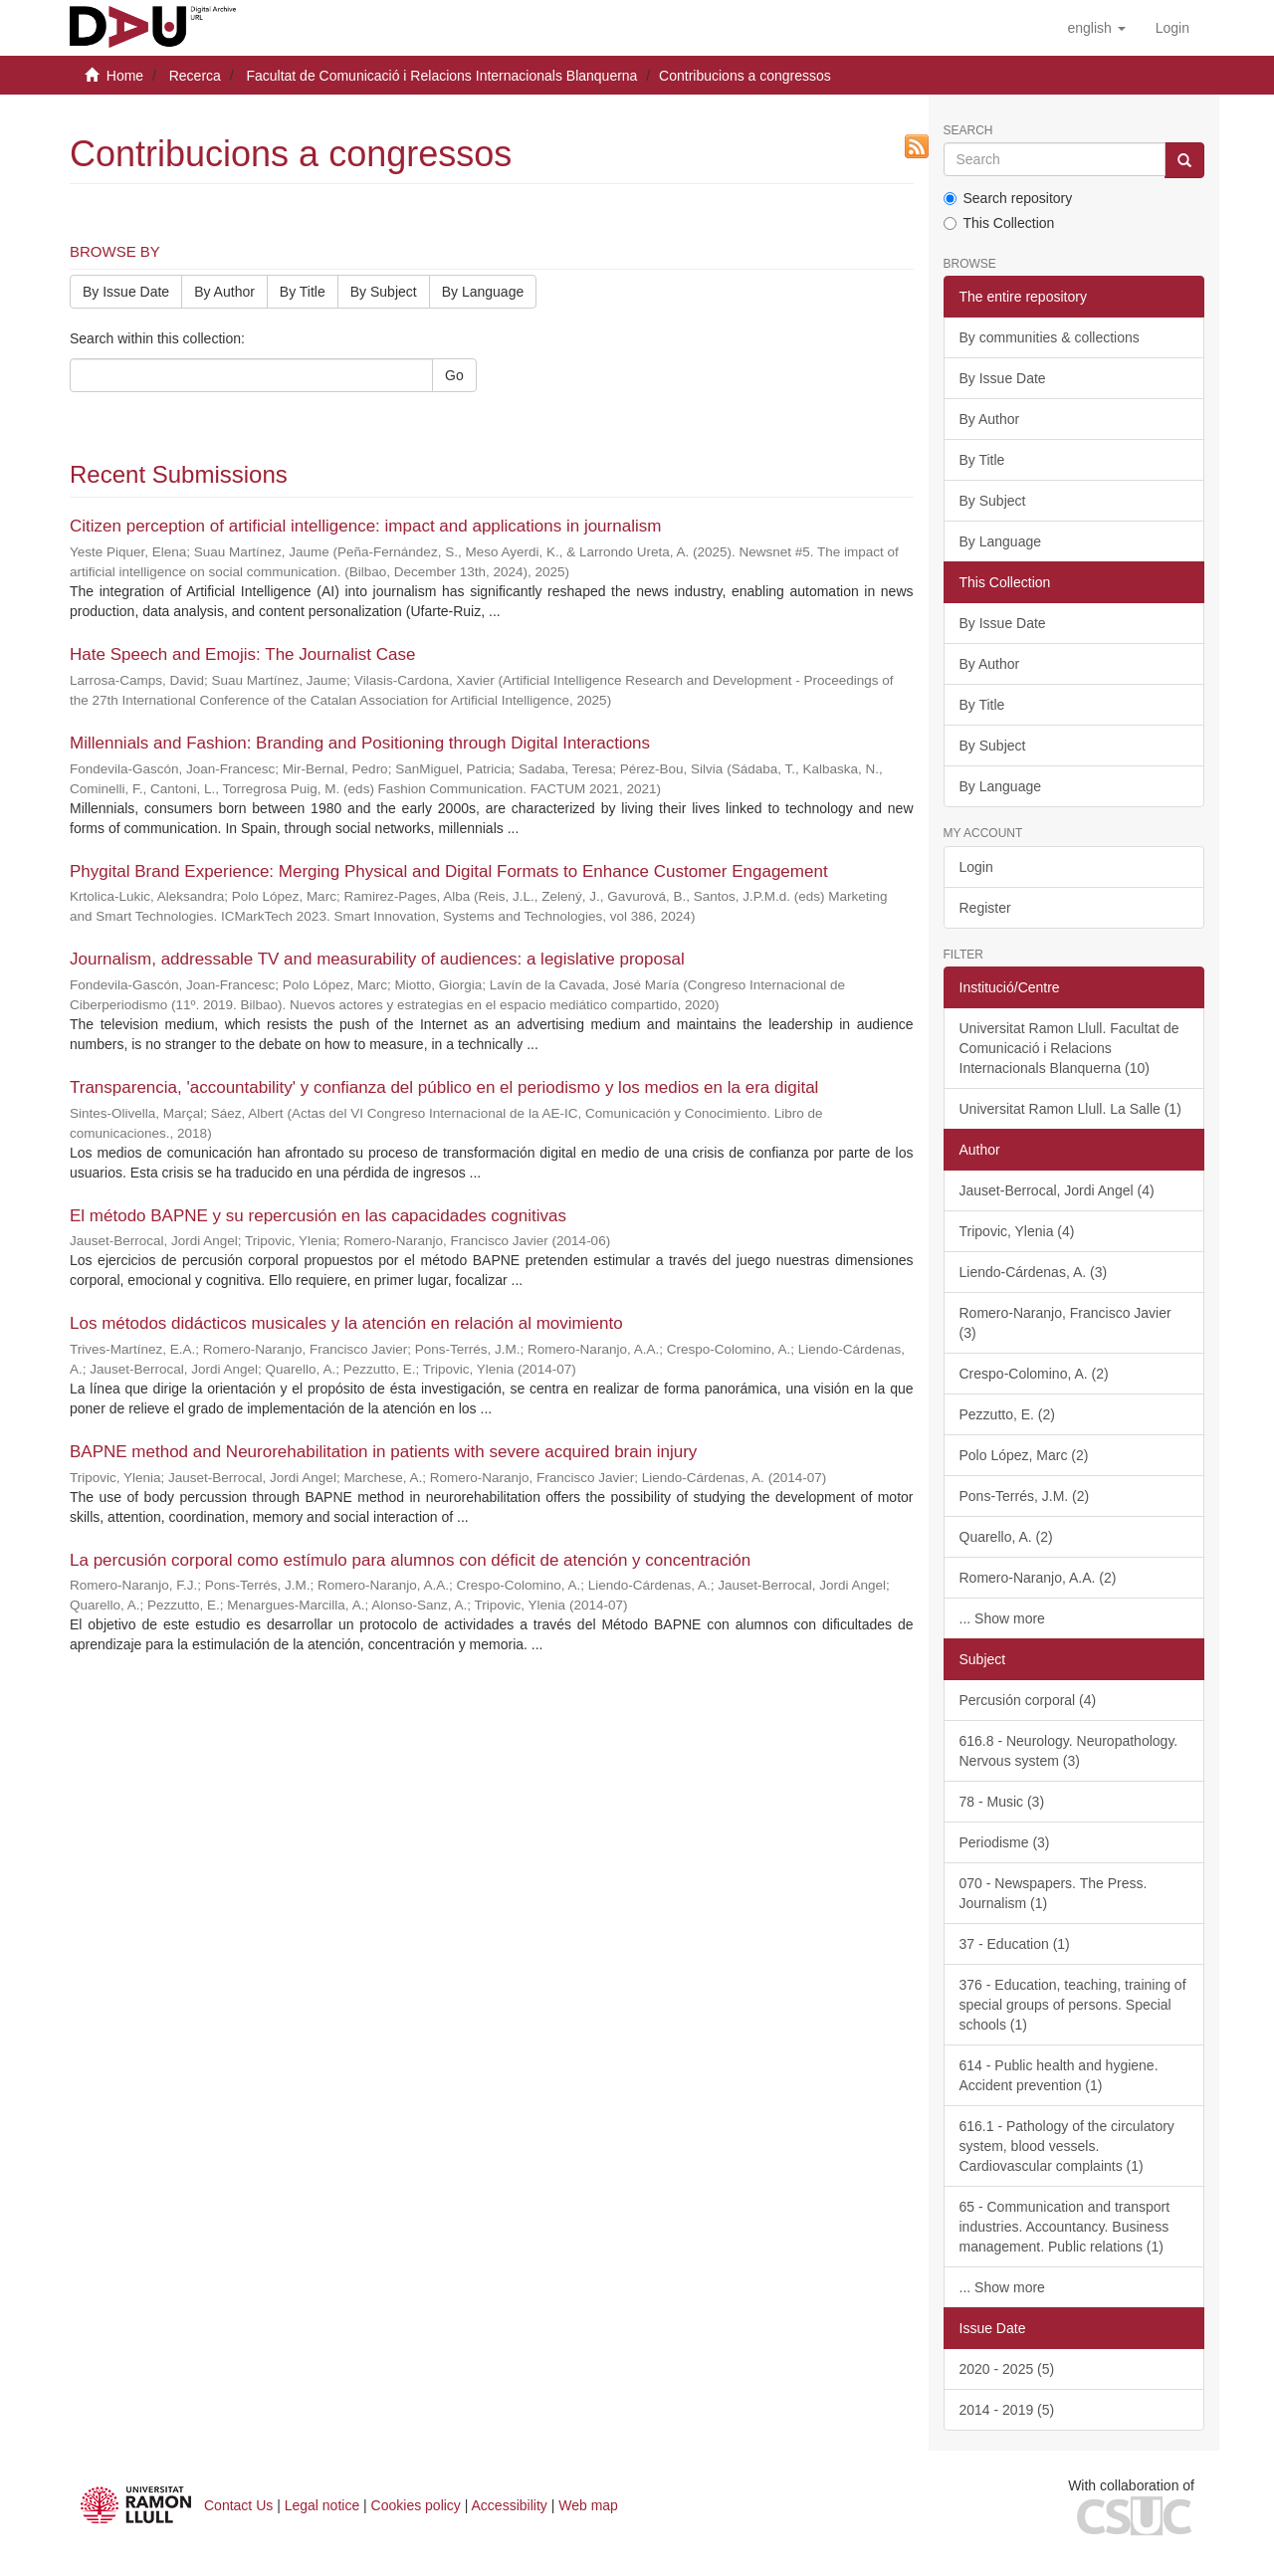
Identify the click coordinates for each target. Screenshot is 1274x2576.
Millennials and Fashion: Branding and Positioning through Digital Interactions (360, 743)
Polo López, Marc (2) (1024, 1455)
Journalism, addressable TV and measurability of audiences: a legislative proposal (377, 959)
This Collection (999, 223)
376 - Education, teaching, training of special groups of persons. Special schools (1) (1072, 2005)
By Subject (383, 292)
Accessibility (509, 2505)
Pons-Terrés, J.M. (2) (1024, 1496)
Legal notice (322, 2505)
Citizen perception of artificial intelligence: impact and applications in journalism (365, 526)
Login (976, 867)
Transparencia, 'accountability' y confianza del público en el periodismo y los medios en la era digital (444, 1087)
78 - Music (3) (1002, 1802)
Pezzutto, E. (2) (1007, 1414)
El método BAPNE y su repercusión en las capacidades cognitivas (318, 1215)
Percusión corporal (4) (1028, 1700)
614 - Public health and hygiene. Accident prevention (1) (1059, 2075)
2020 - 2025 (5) (1007, 2369)
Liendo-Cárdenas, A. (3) (1033, 1272)
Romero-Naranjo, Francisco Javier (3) (1065, 1323)
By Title (302, 292)
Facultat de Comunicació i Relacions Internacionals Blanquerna (441, 76)
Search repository (1008, 198)
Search (968, 130)
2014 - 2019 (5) (1007, 2410)
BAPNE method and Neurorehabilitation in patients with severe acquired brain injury (383, 1451)
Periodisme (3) (1004, 1842)
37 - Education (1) (1014, 1944)
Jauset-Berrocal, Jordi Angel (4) (1057, 1190)
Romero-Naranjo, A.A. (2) (1038, 1578)
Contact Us (238, 2505)
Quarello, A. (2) (1006, 1537)
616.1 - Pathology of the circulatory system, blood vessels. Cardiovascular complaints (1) (1066, 2146)
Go (454, 375)
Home (124, 76)
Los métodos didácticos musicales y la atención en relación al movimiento (346, 1323)
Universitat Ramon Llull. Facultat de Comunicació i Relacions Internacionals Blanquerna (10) (1069, 1048)
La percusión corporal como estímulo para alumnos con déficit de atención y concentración (410, 1560)
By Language (483, 292)
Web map (588, 2505)
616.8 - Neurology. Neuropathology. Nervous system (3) (1068, 1751)
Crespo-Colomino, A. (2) (1034, 1374)
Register (985, 908)
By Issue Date (126, 292)
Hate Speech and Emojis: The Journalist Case (242, 654)
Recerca (195, 76)
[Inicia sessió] (1172, 28)
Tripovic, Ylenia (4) (1017, 1231)
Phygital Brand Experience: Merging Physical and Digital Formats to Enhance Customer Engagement (449, 871)
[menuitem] (1172, 28)
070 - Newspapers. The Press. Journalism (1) (1053, 1893)
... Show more (1002, 1618)
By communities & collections (1049, 337)
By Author (224, 292)
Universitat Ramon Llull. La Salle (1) (1070, 1109)
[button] (1096, 28)
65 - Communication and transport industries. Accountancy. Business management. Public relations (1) (1064, 2226)
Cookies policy (416, 2505)
